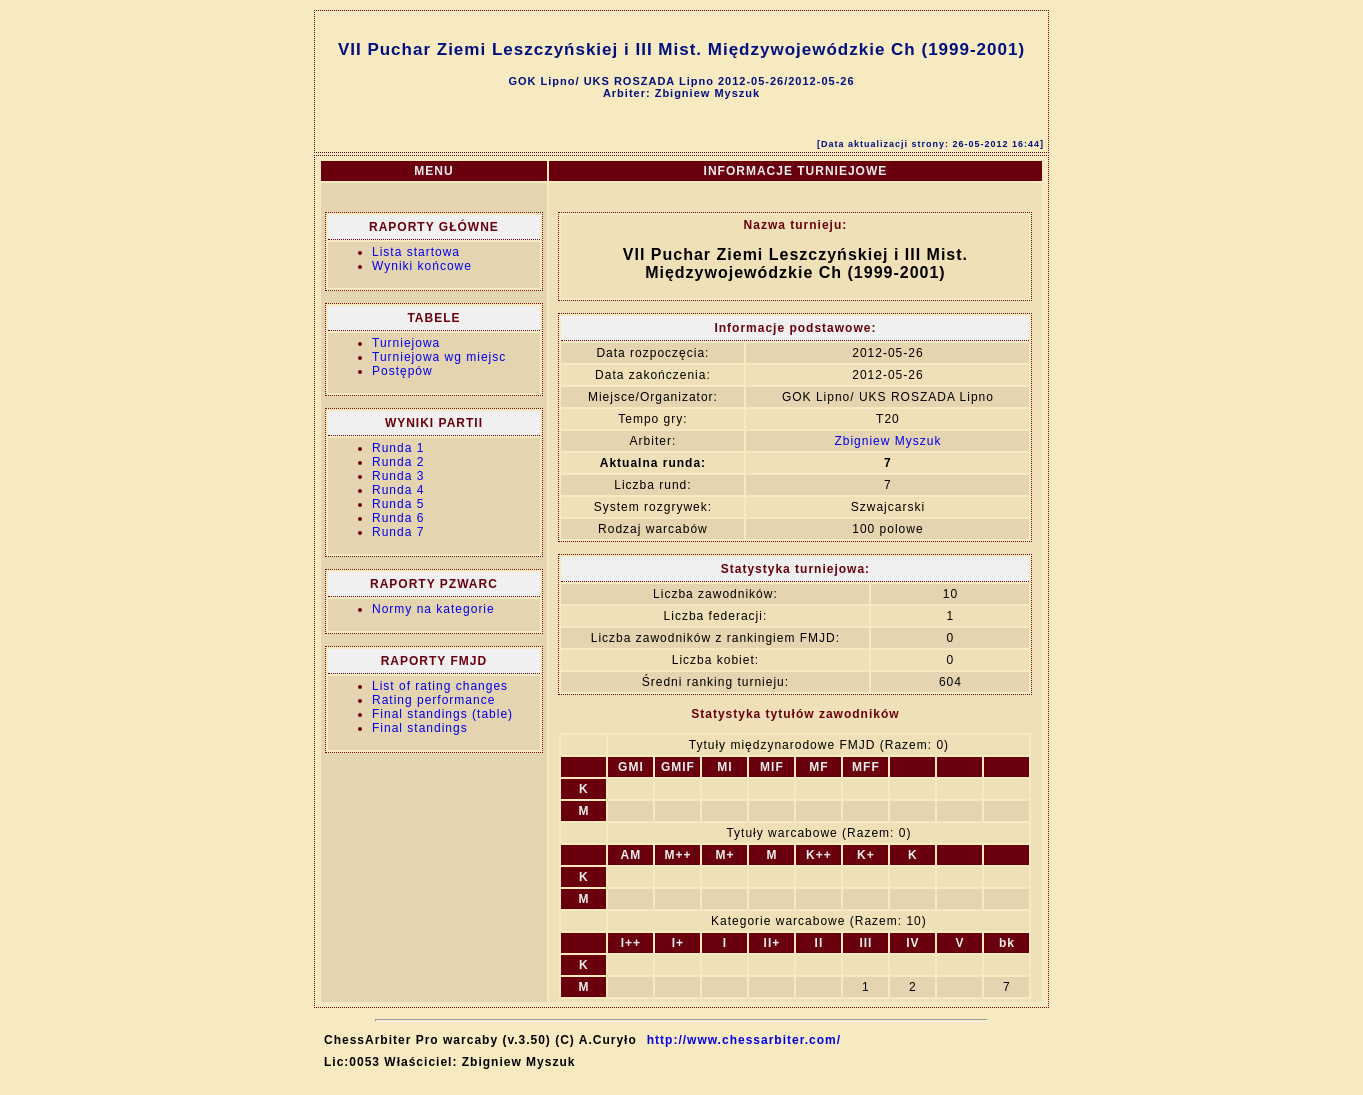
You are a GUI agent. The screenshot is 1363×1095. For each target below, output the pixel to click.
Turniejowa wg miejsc (439, 357)
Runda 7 (398, 532)
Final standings (420, 728)
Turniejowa (406, 343)
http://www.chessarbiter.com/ (744, 1040)
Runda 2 (398, 462)
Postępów (402, 371)
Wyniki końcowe (422, 266)
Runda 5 (398, 504)
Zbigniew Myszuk (887, 441)
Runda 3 (398, 476)
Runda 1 (398, 448)
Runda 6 (398, 518)
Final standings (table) (442, 714)
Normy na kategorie (433, 609)
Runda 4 (398, 490)
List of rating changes (440, 686)
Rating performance (433, 700)
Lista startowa (416, 252)
